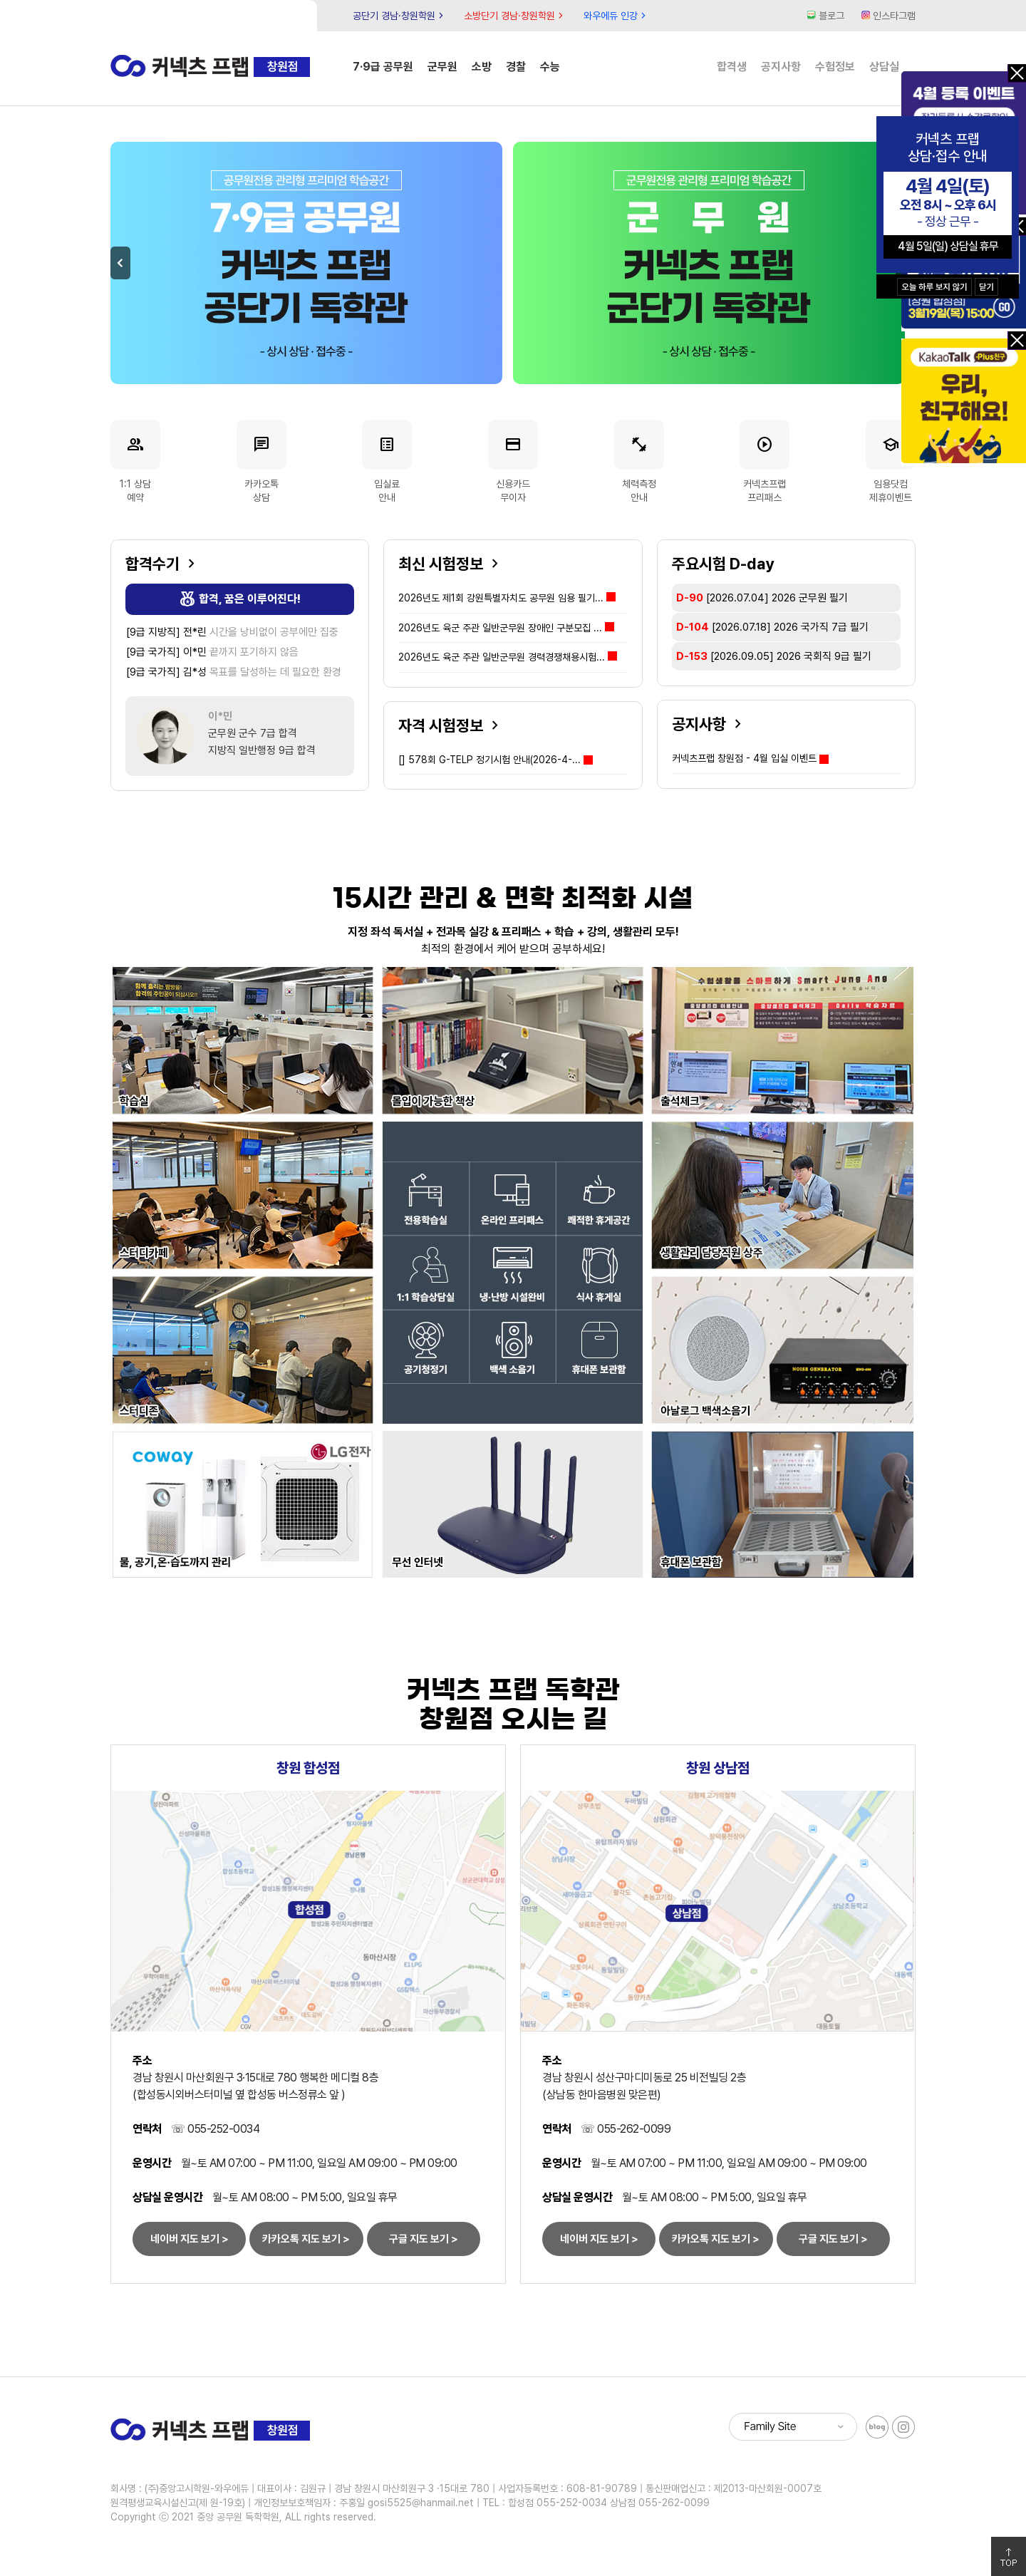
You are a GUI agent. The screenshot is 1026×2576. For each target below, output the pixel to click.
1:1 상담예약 (135, 461)
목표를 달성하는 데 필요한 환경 (233, 672)
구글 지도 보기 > (423, 2239)
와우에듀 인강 (616, 15)
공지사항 (781, 66)
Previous (120, 263)
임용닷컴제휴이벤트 (891, 461)
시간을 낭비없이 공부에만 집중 (232, 632)
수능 (550, 66)
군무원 (442, 66)
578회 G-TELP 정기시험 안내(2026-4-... (489, 759)
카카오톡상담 (261, 461)
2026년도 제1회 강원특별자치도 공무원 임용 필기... (507, 598)
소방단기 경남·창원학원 (515, 15)
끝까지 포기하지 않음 (212, 652)
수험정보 (835, 66)
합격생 (732, 66)
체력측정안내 (639, 461)
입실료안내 (387, 461)
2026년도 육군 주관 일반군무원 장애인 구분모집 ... (506, 627)
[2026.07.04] (762, 597)
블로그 (825, 15)
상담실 (884, 66)
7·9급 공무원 (383, 66)
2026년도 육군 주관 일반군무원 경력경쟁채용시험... (507, 657)
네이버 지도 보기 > (189, 2239)
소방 (482, 66)
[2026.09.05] (773, 656)
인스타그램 (888, 15)
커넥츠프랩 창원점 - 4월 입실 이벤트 (744, 758)
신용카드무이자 (513, 461)
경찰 (516, 66)
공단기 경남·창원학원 (400, 15)
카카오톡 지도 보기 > (306, 2239)
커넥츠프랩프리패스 (764, 461)
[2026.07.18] (772, 627)
